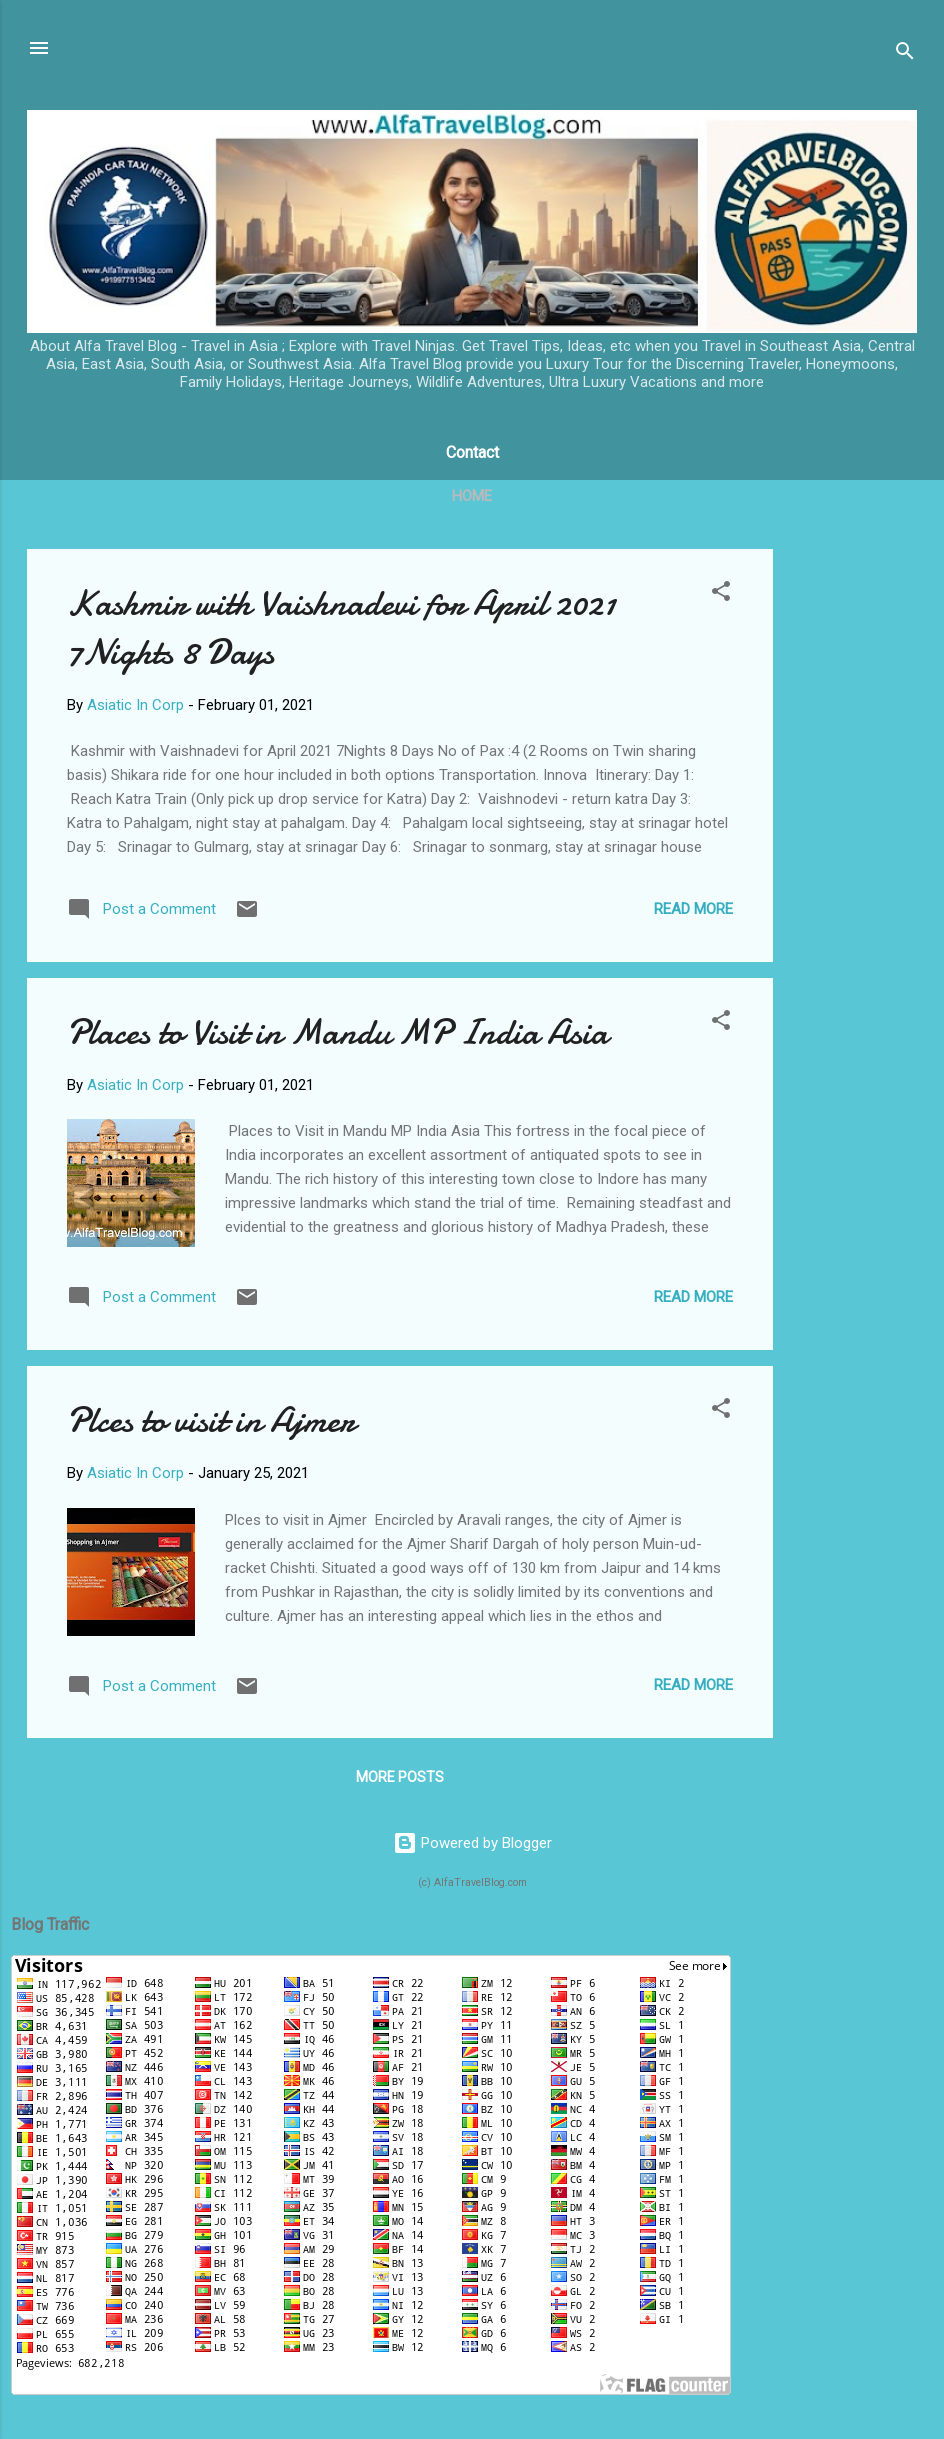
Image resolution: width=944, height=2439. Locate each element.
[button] (721, 594)
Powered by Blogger (472, 1843)
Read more (693, 909)
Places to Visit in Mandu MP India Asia (337, 1032)
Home (472, 496)
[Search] (905, 54)
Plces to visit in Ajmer (211, 1420)
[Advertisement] (853, 849)
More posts (400, 1777)
